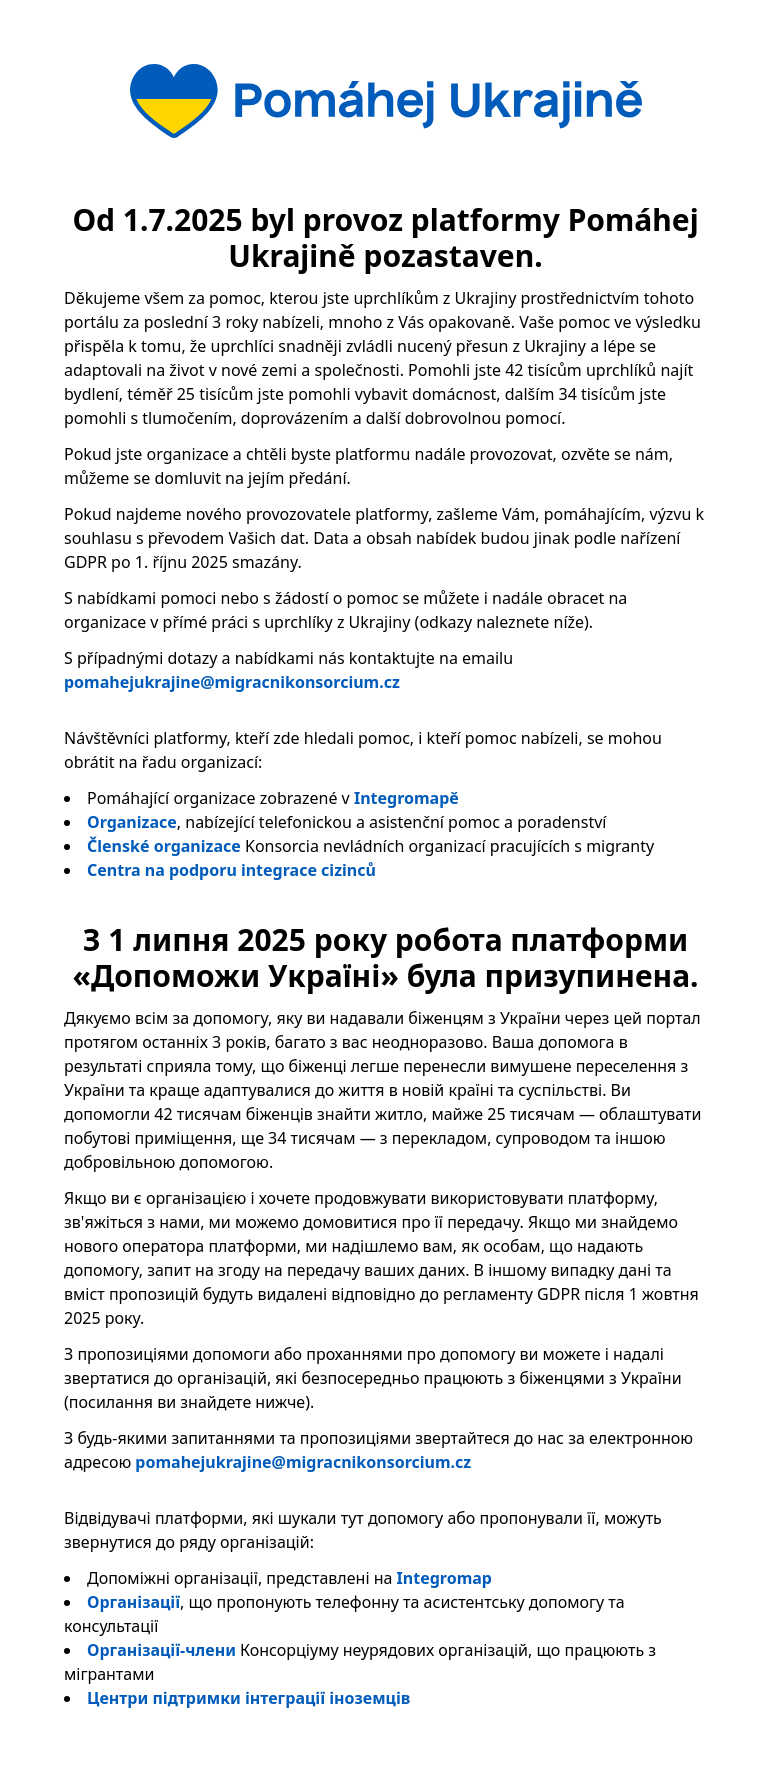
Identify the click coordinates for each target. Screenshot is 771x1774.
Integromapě (406, 798)
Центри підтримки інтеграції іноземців (248, 1698)
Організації (133, 1602)
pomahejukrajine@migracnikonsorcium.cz (232, 682)
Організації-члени (161, 1650)
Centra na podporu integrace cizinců (231, 870)
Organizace (132, 822)
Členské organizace (164, 846)
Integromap (444, 1578)
